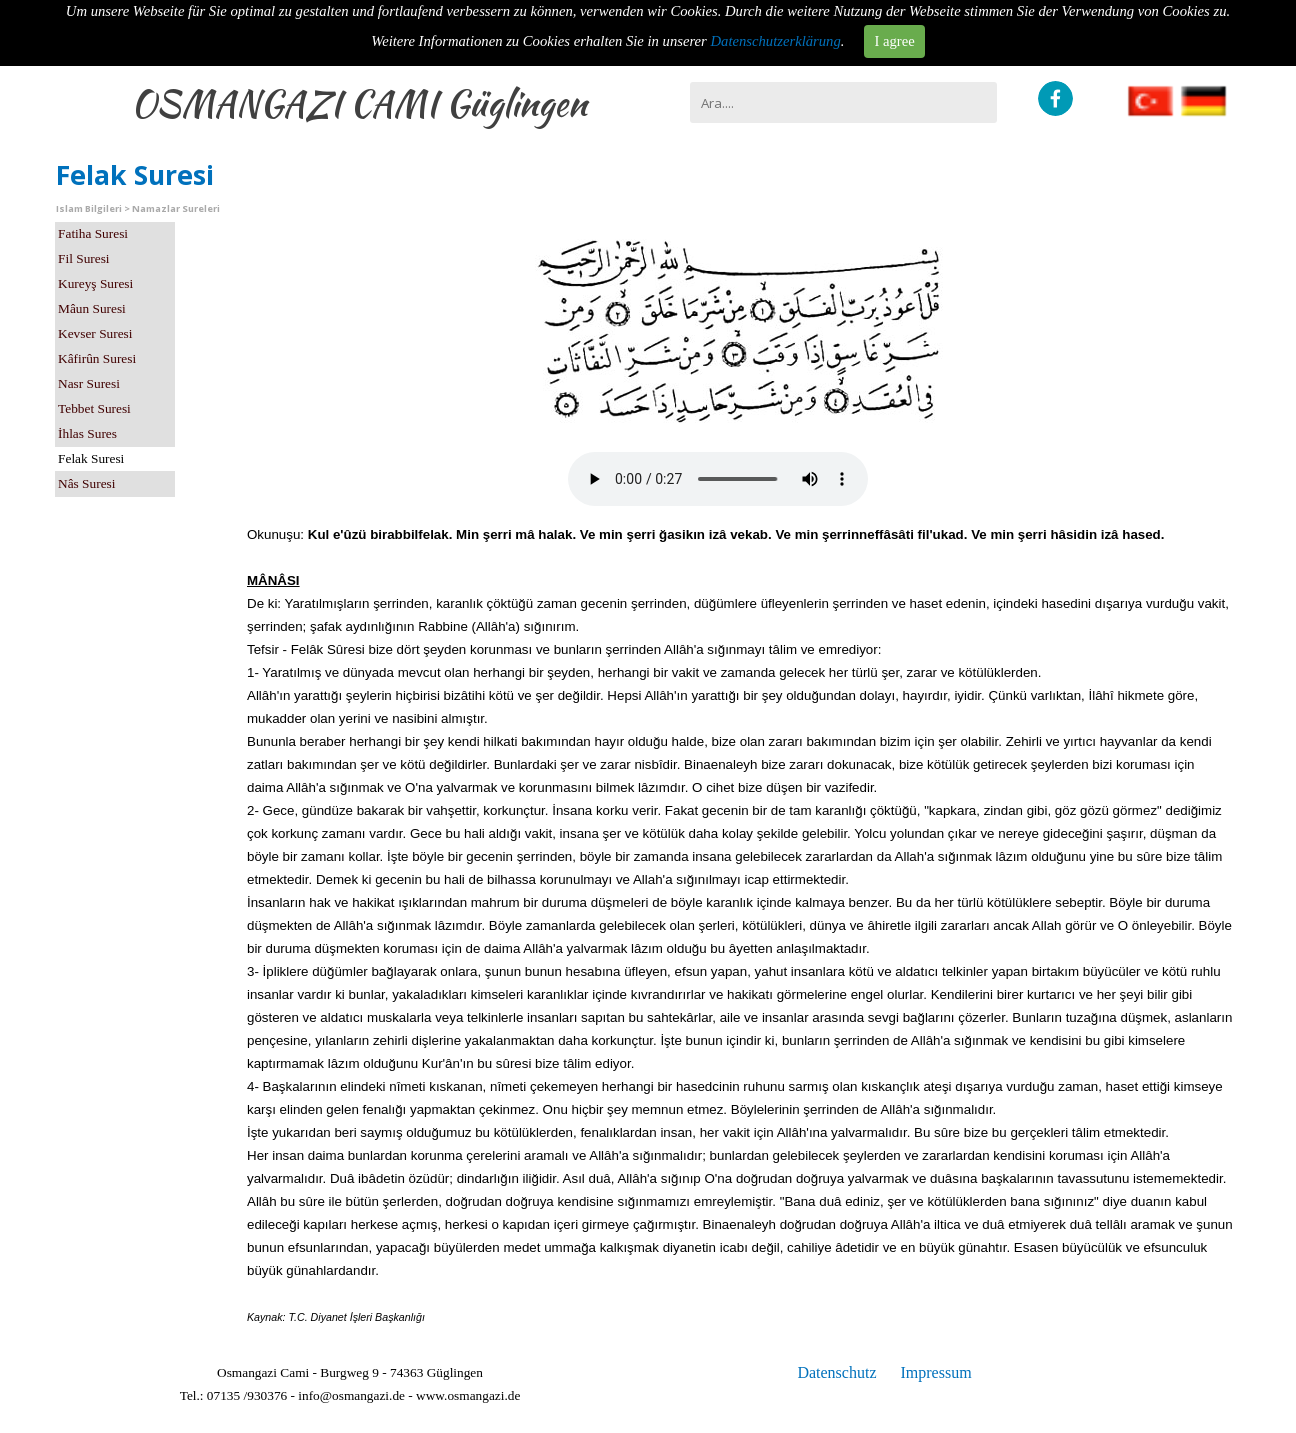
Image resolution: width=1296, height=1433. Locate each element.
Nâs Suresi (86, 483)
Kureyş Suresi (95, 283)
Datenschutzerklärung (776, 41)
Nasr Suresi (89, 383)
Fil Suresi (83, 258)
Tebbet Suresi (94, 408)
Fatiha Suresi (93, 233)
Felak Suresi (91, 458)
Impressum (935, 1372)
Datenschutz (836, 1372)
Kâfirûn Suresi (97, 358)
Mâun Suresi (92, 308)
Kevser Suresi (95, 333)
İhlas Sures (87, 433)
